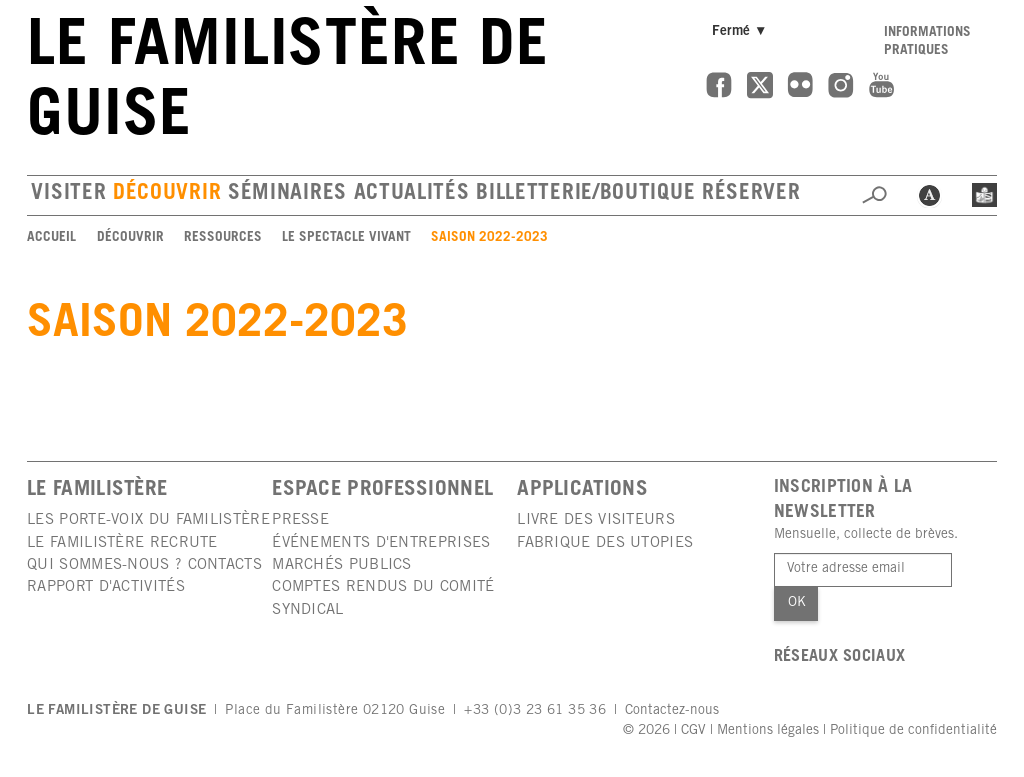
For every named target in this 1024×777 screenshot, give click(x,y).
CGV (693, 731)
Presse (300, 520)
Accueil (51, 238)
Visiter (68, 194)
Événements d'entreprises (381, 543)
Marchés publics (342, 565)
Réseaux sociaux (840, 657)
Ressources (223, 238)
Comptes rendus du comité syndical (383, 598)
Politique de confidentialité (913, 731)
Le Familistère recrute (122, 543)
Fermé (742, 31)
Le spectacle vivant (346, 238)
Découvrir (167, 194)
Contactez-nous (672, 711)
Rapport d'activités (106, 587)
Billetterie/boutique (585, 194)
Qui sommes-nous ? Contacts (144, 565)
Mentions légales (768, 731)
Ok (797, 603)
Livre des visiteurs (596, 520)
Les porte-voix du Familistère (148, 520)
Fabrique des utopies (605, 543)
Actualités (412, 194)
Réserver (751, 194)
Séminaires (287, 194)
